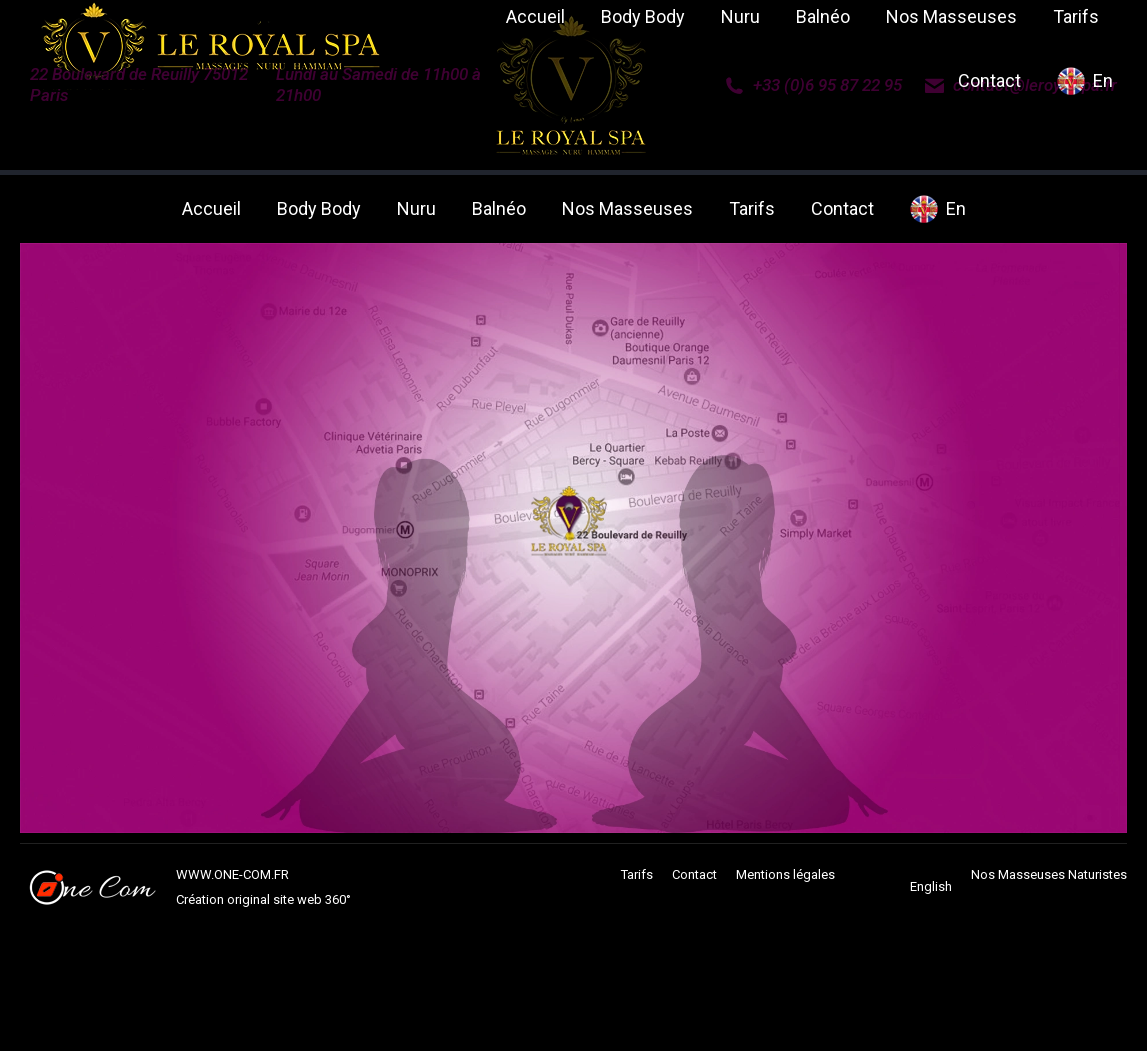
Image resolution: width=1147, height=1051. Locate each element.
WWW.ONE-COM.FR (232, 874)
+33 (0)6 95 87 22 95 (813, 85)
